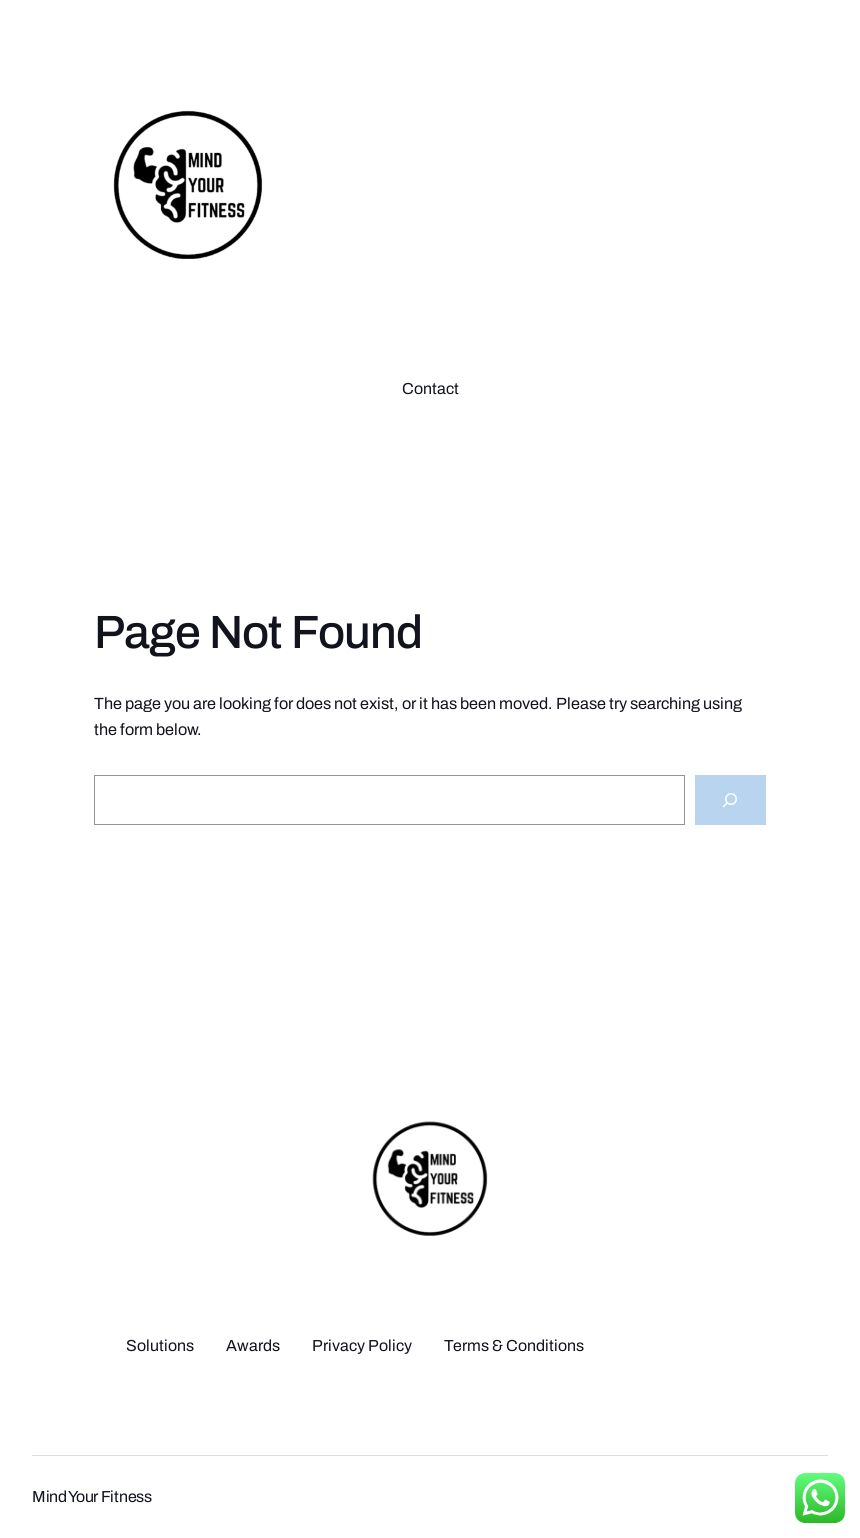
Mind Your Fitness (92, 1496)
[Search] (730, 800)
